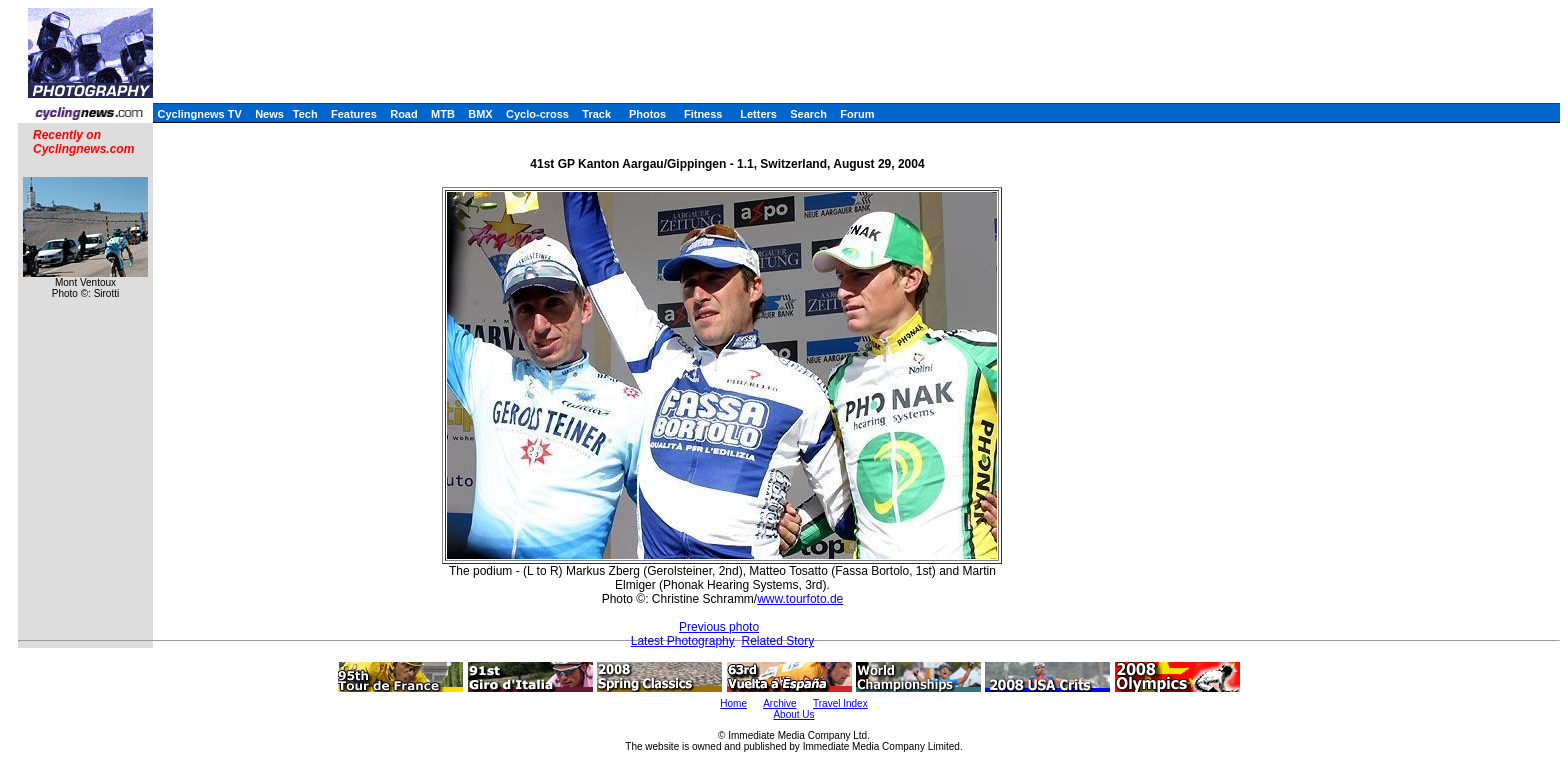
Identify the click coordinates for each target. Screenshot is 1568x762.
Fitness (703, 114)
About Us (793, 714)
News (269, 114)
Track (596, 114)
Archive (779, 703)
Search (808, 114)
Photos (647, 114)
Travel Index (840, 703)
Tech (305, 114)
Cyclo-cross (537, 114)
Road (404, 114)
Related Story (777, 641)
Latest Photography (683, 641)
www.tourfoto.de (800, 599)
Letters (758, 114)
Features (354, 114)
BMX (480, 114)
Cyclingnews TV (199, 114)
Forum (857, 114)
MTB (443, 114)
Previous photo (719, 627)
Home (733, 703)
